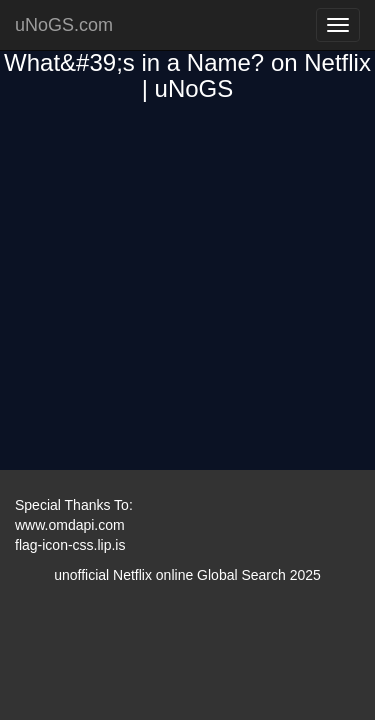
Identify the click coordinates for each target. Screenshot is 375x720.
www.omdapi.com (70, 525)
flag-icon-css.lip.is (70, 545)
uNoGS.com (64, 25)
